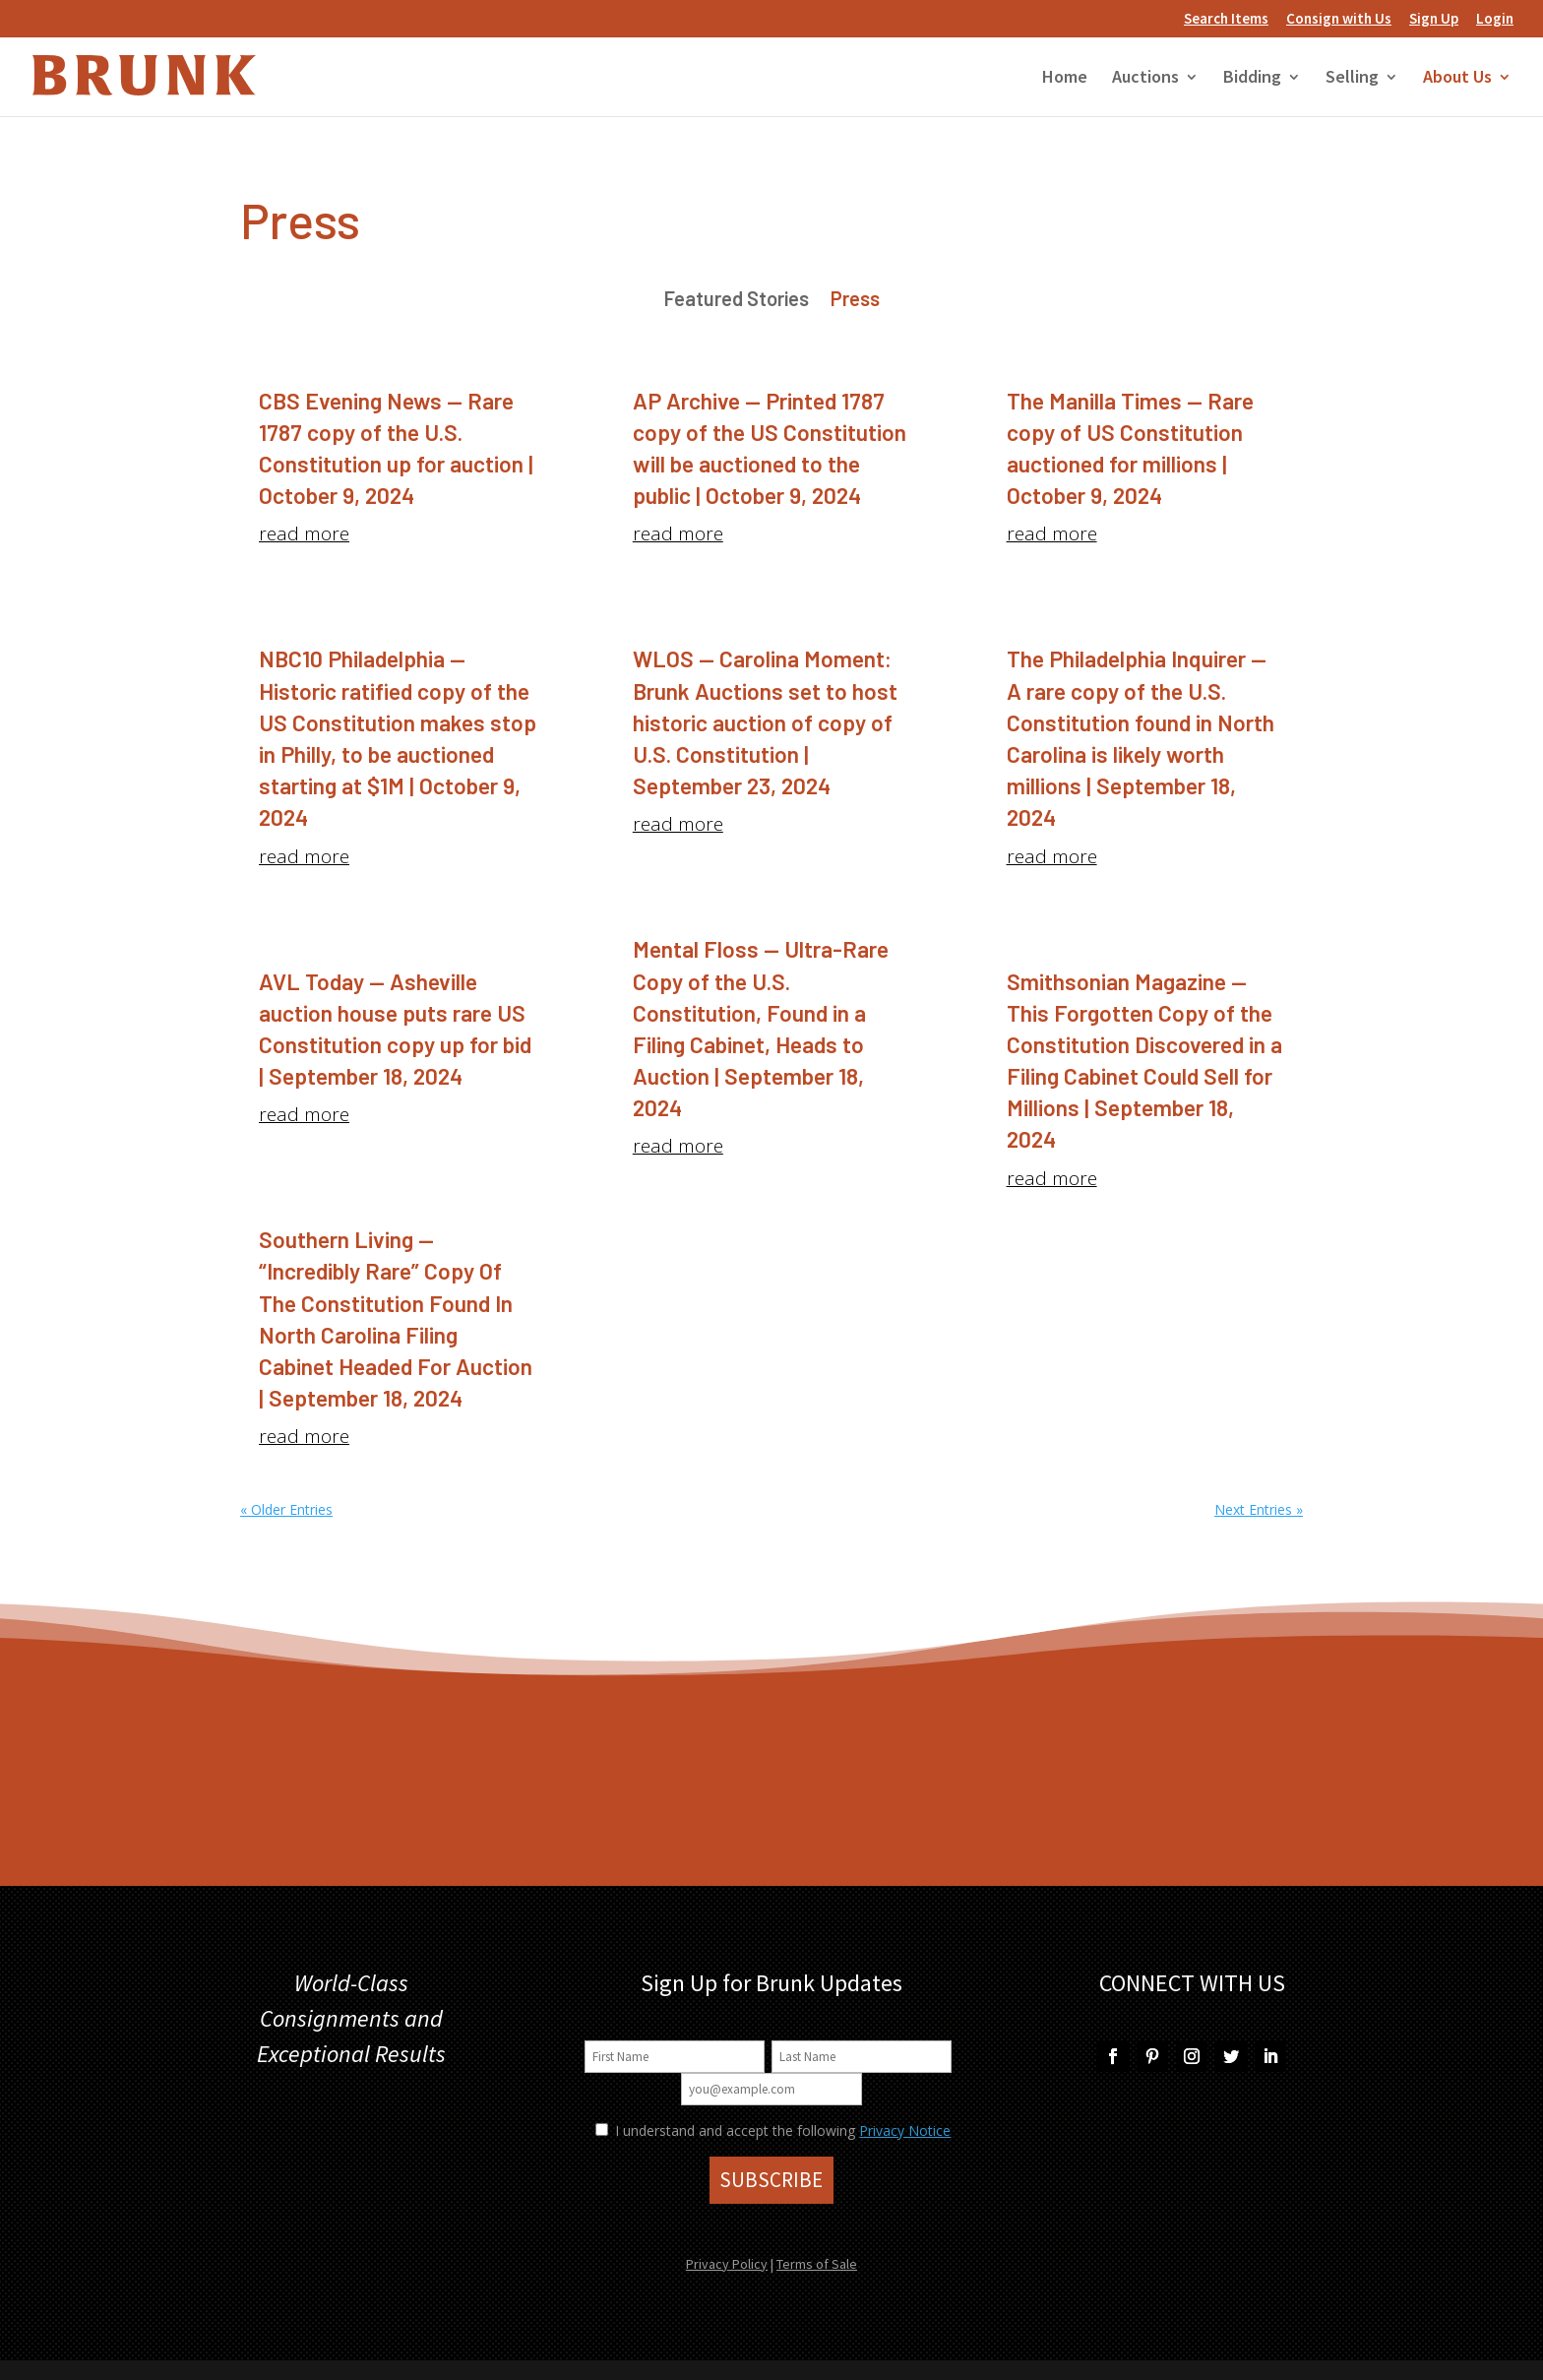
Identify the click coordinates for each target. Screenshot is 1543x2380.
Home (1064, 79)
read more (304, 533)
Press (855, 300)
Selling (1352, 79)
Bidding (1252, 79)
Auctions (1145, 79)
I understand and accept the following (725, 2130)
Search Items (1226, 19)
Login (1494, 19)
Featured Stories (736, 300)
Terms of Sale (816, 2264)
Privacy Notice (905, 2130)
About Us (1457, 79)
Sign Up (1433, 19)
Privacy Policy (727, 2264)
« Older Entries (286, 1509)
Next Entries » (1258, 1509)
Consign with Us (1338, 19)
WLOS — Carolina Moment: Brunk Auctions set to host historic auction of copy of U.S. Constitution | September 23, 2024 (765, 722)
